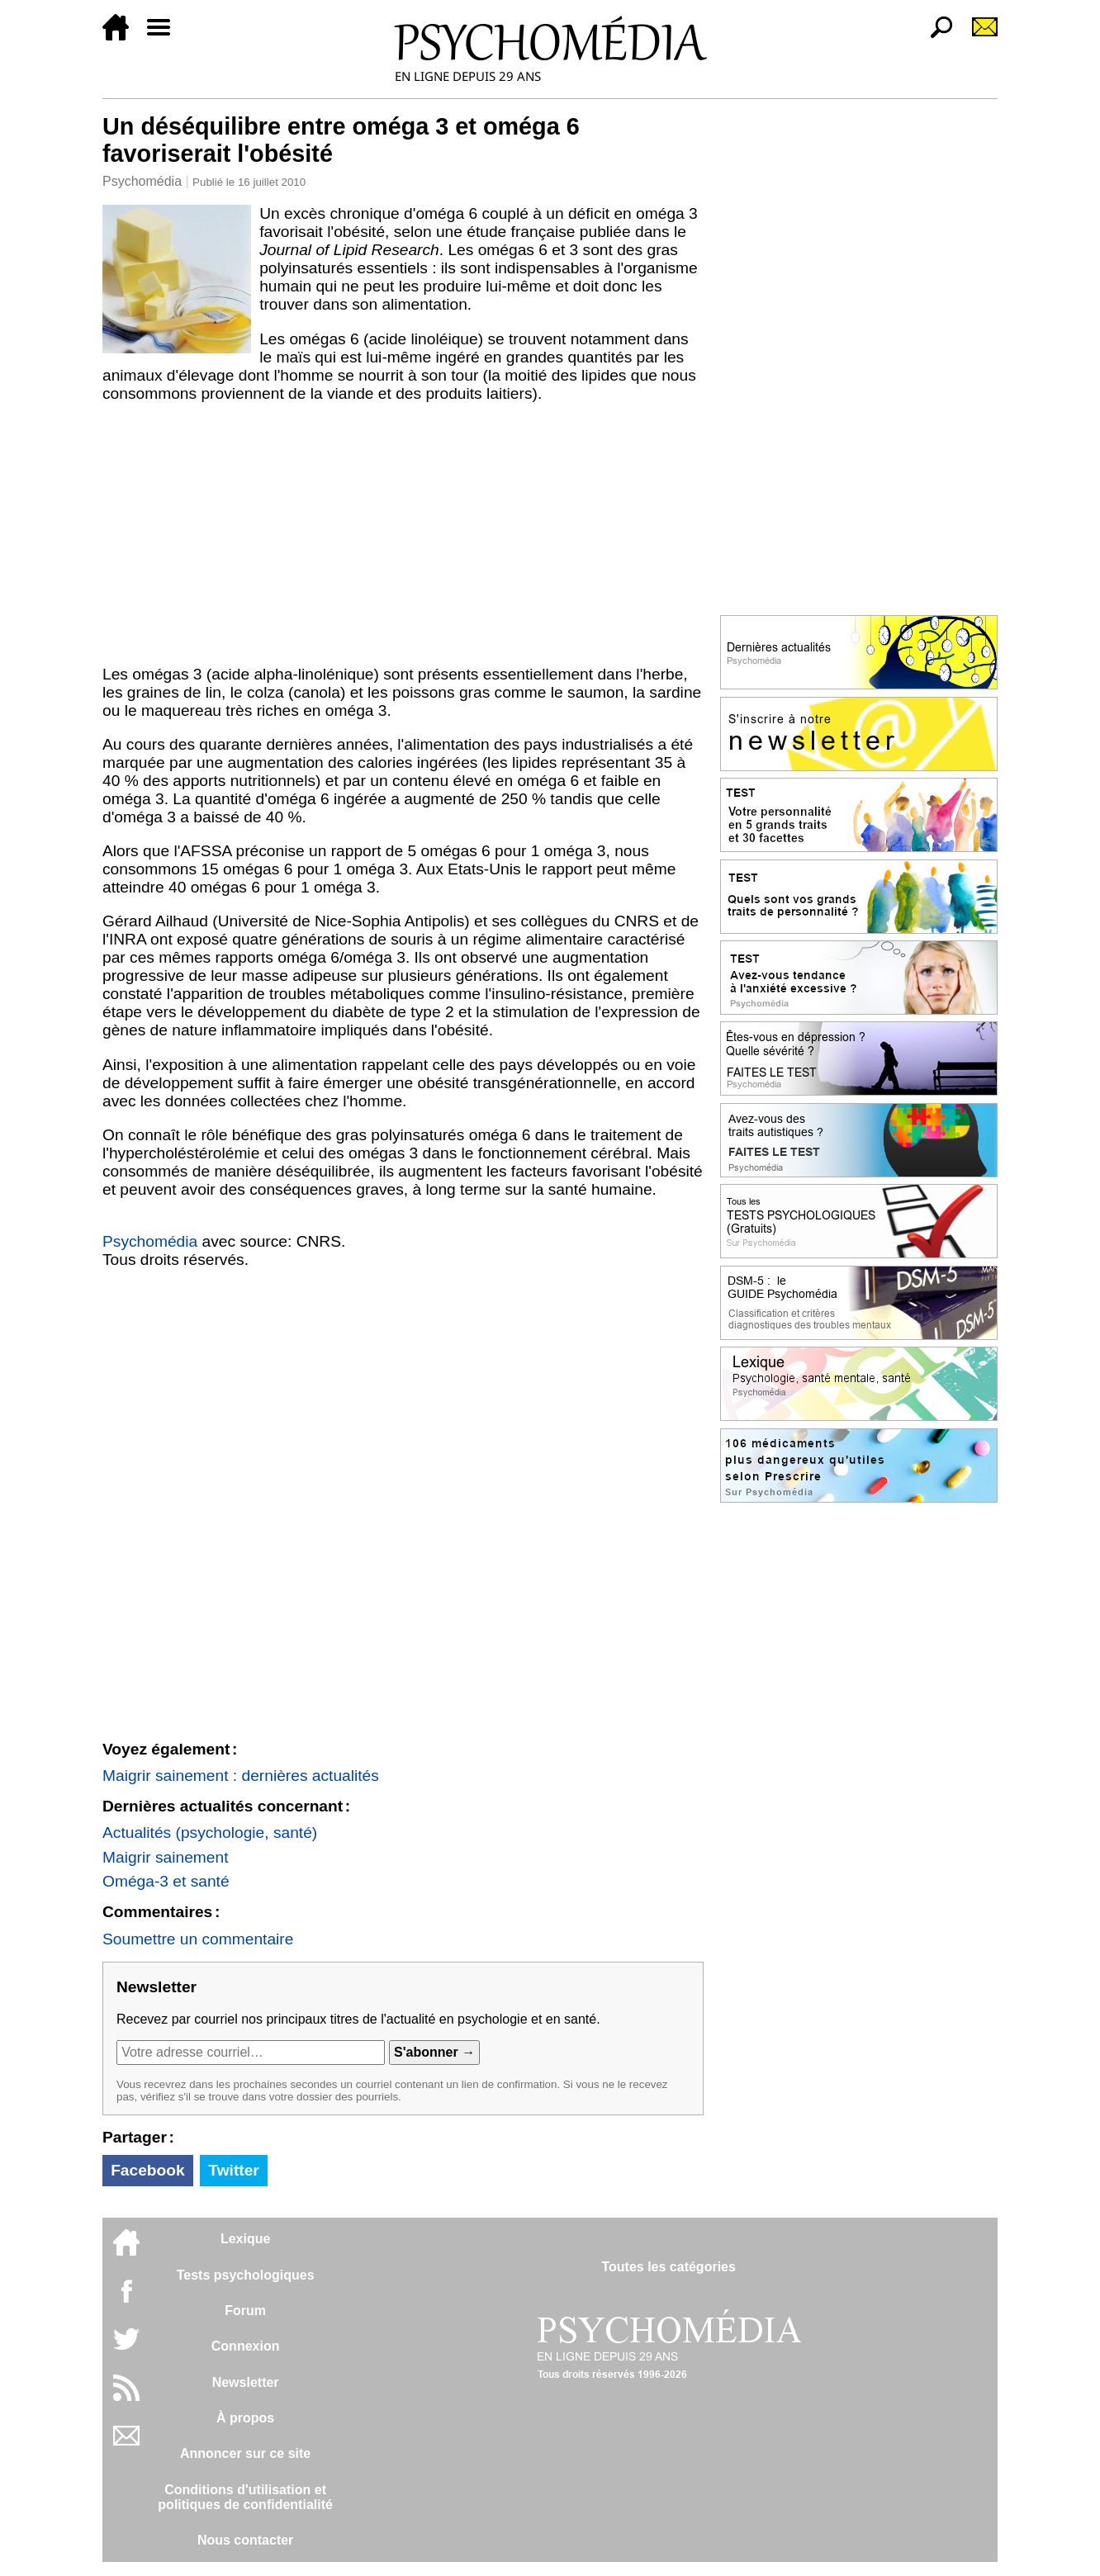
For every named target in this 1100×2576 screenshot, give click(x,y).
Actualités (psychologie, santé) (209, 1832)
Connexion (245, 2346)
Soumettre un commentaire (197, 1939)
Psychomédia (142, 181)
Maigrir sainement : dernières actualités (240, 1775)
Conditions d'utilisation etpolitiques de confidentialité (245, 2497)
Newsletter (245, 2382)
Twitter (233, 2170)
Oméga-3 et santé (166, 1881)
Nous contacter (245, 2540)
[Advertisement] (403, 534)
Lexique (245, 2239)
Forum (245, 2311)
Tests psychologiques (246, 2275)
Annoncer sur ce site (245, 2453)
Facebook (148, 2170)
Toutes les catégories (668, 2267)
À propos (245, 2418)
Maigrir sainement (165, 1857)
